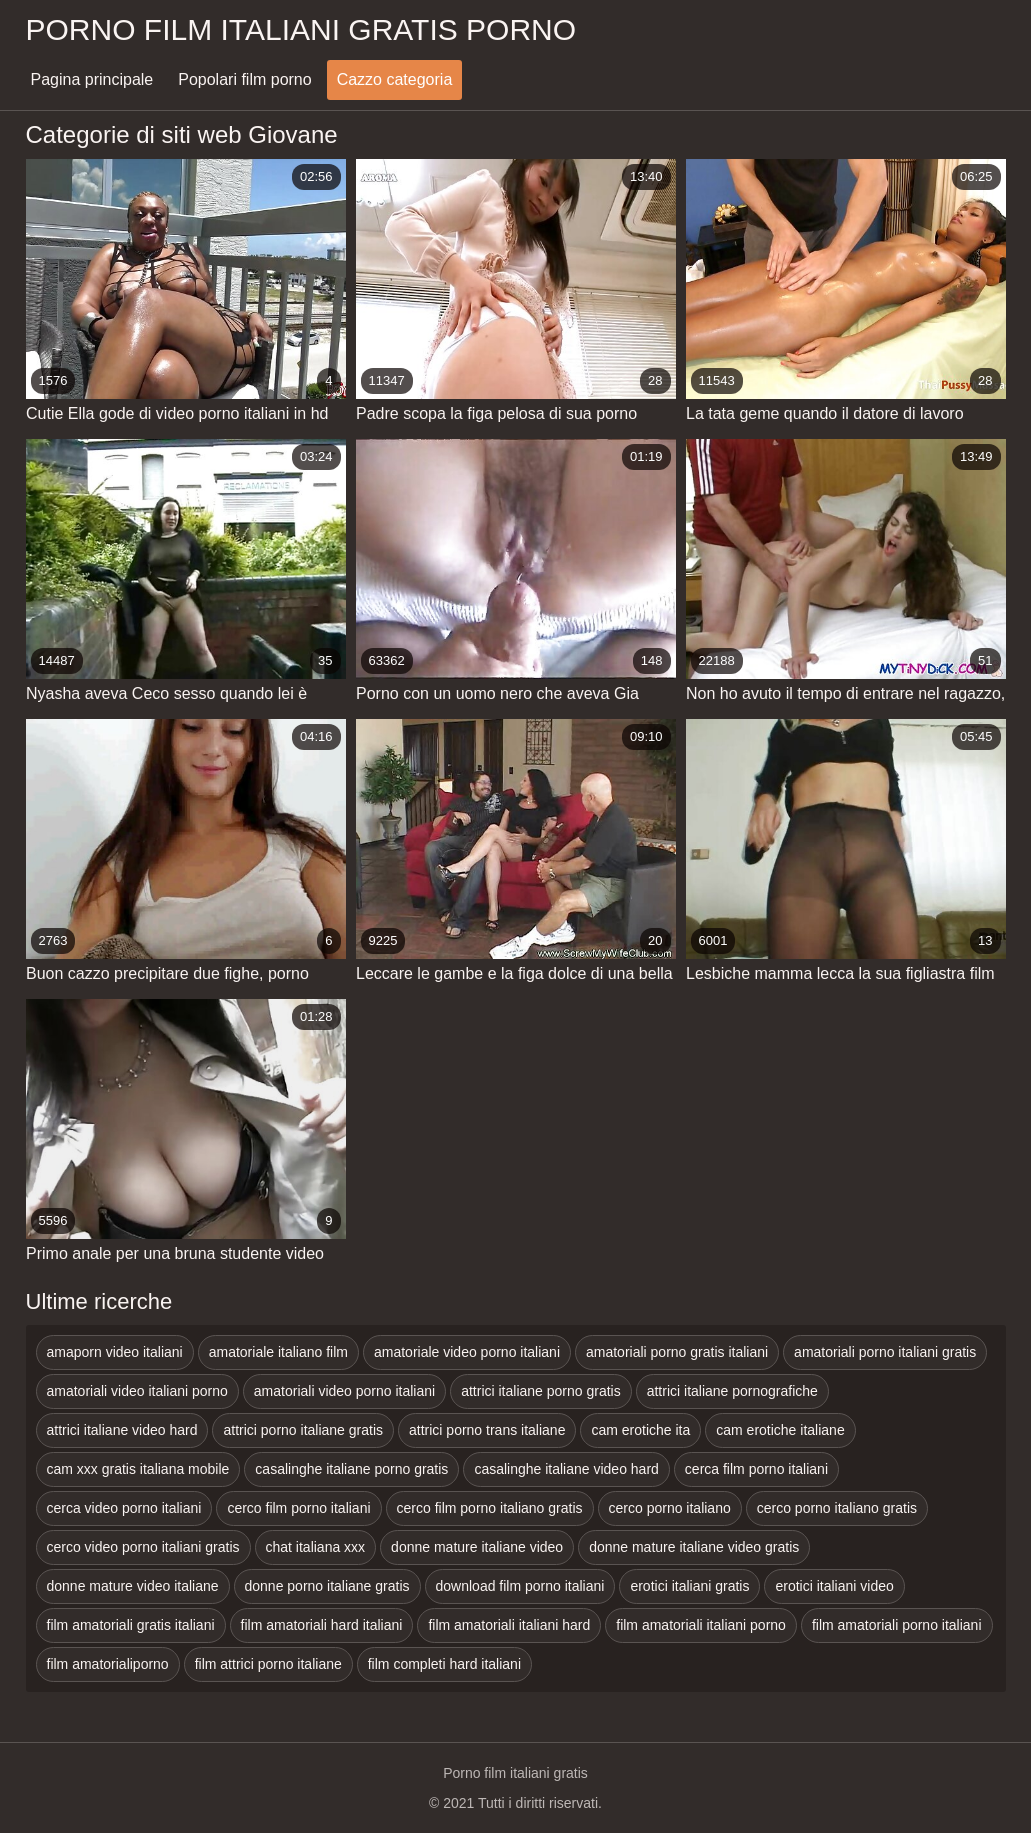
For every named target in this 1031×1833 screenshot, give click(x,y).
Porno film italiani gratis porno (301, 29)
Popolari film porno (244, 79)
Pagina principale (92, 79)
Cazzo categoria (395, 79)
